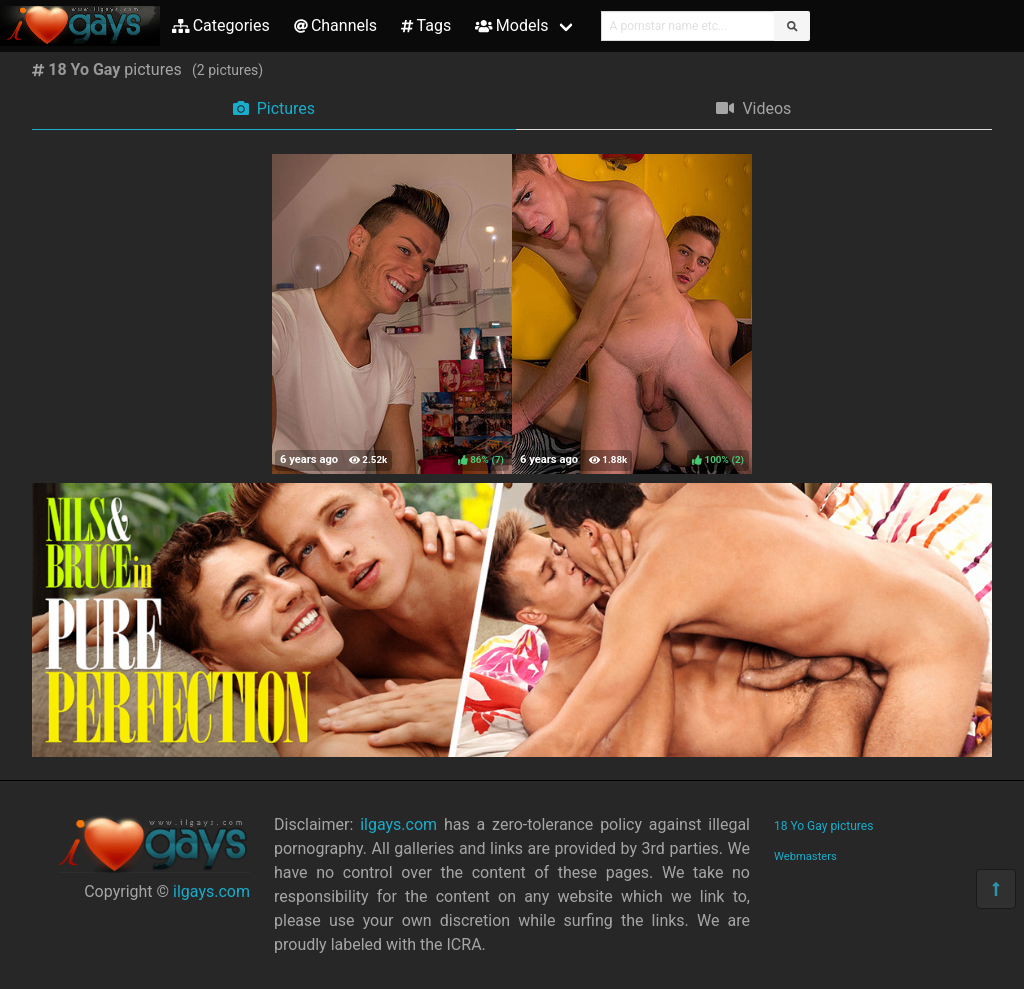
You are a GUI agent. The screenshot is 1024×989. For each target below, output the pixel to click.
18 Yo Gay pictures (823, 826)
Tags (426, 25)
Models (511, 25)
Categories (221, 25)
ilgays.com (211, 891)
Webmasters (805, 856)
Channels (335, 25)
